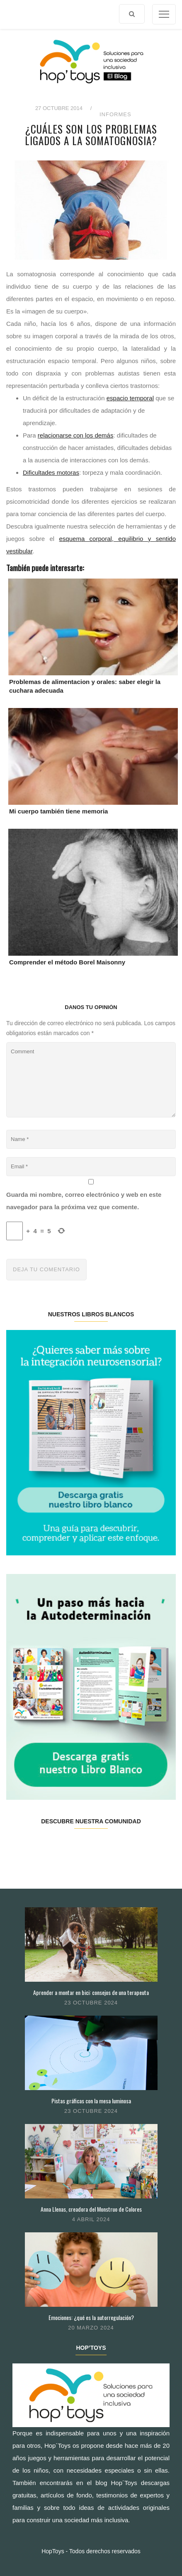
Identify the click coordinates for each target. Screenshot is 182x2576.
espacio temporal (130, 398)
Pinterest (105, 1847)
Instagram (77, 1847)
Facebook (20, 1847)
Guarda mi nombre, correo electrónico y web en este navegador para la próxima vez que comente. (83, 1200)
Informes (115, 114)
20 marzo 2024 (91, 2328)
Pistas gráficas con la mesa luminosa (91, 2101)
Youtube (133, 1847)
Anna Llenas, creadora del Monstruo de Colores (91, 2209)
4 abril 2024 (91, 2219)
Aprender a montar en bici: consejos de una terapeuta (91, 1992)
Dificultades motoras (51, 472)
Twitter (48, 1847)
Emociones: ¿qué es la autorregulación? (91, 2317)
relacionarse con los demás (76, 435)
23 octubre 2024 (91, 2003)
